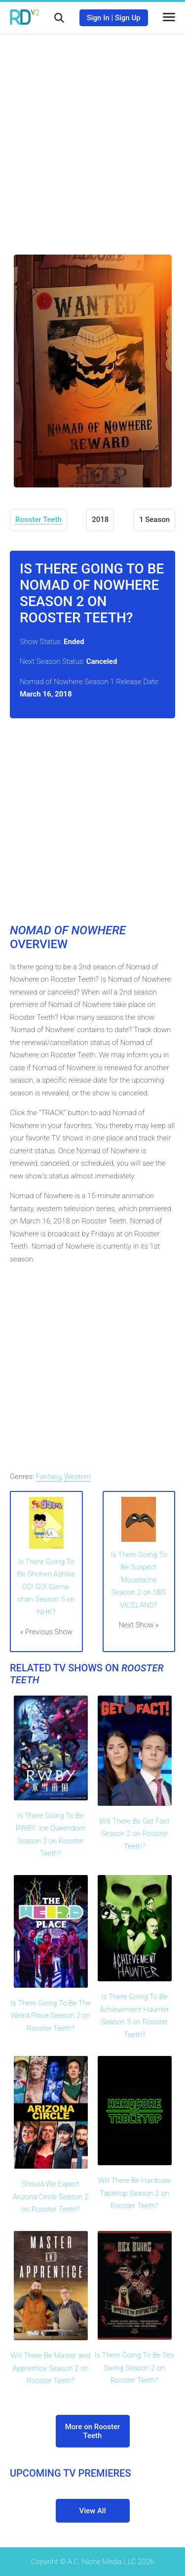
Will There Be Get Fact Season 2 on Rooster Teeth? (134, 1834)
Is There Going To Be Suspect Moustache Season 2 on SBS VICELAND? (139, 1580)
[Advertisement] (92, 137)
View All (92, 2510)
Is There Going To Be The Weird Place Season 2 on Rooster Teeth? (50, 2016)
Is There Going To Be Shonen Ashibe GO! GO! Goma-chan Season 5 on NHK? (46, 1586)
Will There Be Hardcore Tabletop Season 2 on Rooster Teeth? (134, 2193)
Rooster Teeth (38, 519)
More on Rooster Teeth (92, 2431)
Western (77, 1476)
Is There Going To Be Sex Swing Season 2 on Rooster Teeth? (135, 2368)
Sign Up (128, 17)
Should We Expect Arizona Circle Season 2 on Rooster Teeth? (50, 2197)
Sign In (98, 17)
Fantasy (48, 1476)
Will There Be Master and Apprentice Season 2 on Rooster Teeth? (51, 2368)
